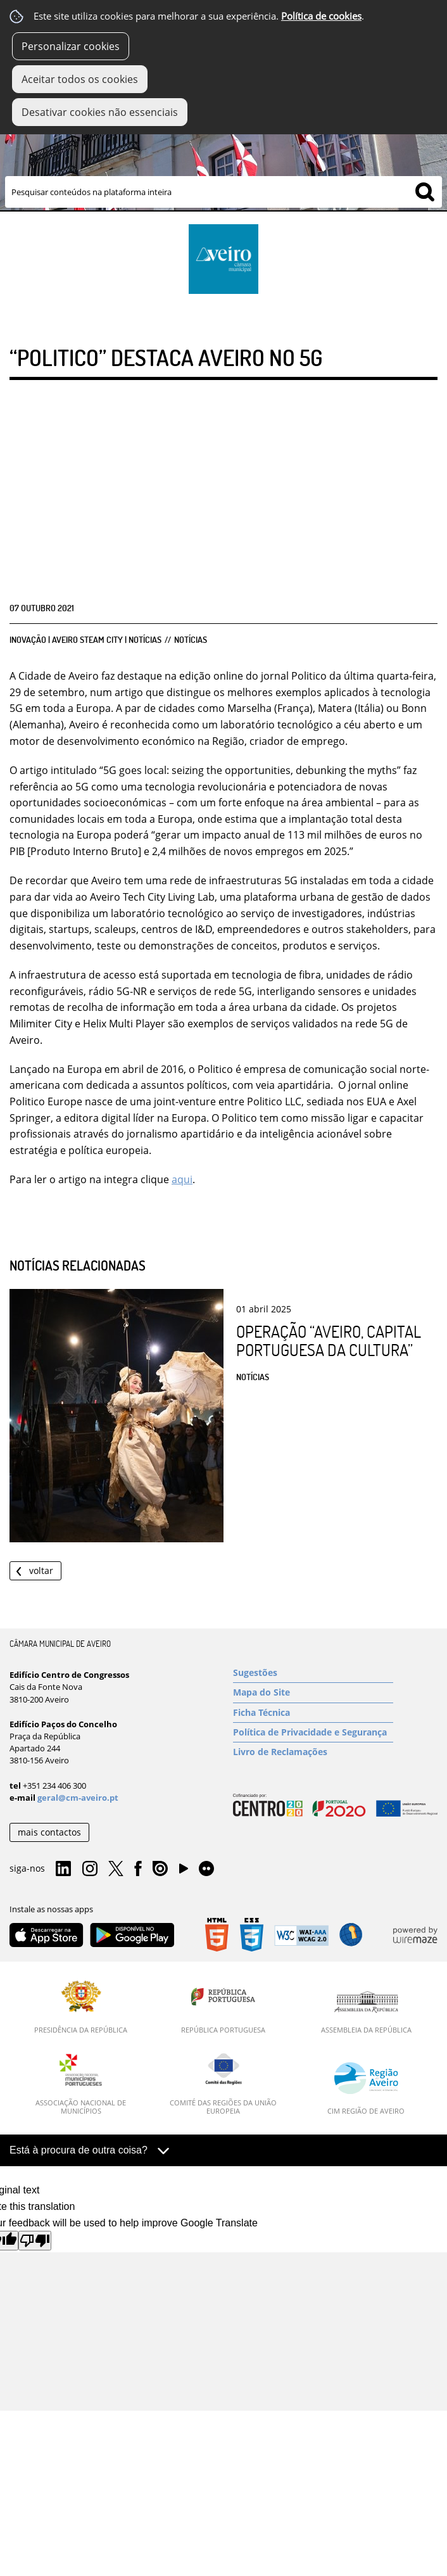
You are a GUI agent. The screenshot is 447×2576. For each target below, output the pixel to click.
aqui (182, 1179)
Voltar (41, 1570)
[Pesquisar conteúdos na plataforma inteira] (424, 191)
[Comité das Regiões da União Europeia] (223, 2084)
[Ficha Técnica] (313, 1713)
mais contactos (49, 1832)
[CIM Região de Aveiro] (366, 2088)
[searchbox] (223, 192)
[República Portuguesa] (223, 2007)
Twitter (115, 1869)
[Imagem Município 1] (223, 143)
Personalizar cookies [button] (71, 46)
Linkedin (63, 1869)
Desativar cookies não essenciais (100, 112)
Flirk (206, 1869)
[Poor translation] (34, 2240)
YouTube (183, 1871)
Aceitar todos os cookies (80, 79)
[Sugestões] (313, 1673)
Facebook (138, 1869)
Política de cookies (321, 16)
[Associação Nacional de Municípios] (81, 2084)
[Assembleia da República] (366, 2012)
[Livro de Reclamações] (313, 1752)
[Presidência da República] (80, 2007)
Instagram (90, 1869)
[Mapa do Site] (313, 1692)
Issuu (160, 1869)
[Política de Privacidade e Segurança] (313, 1732)
